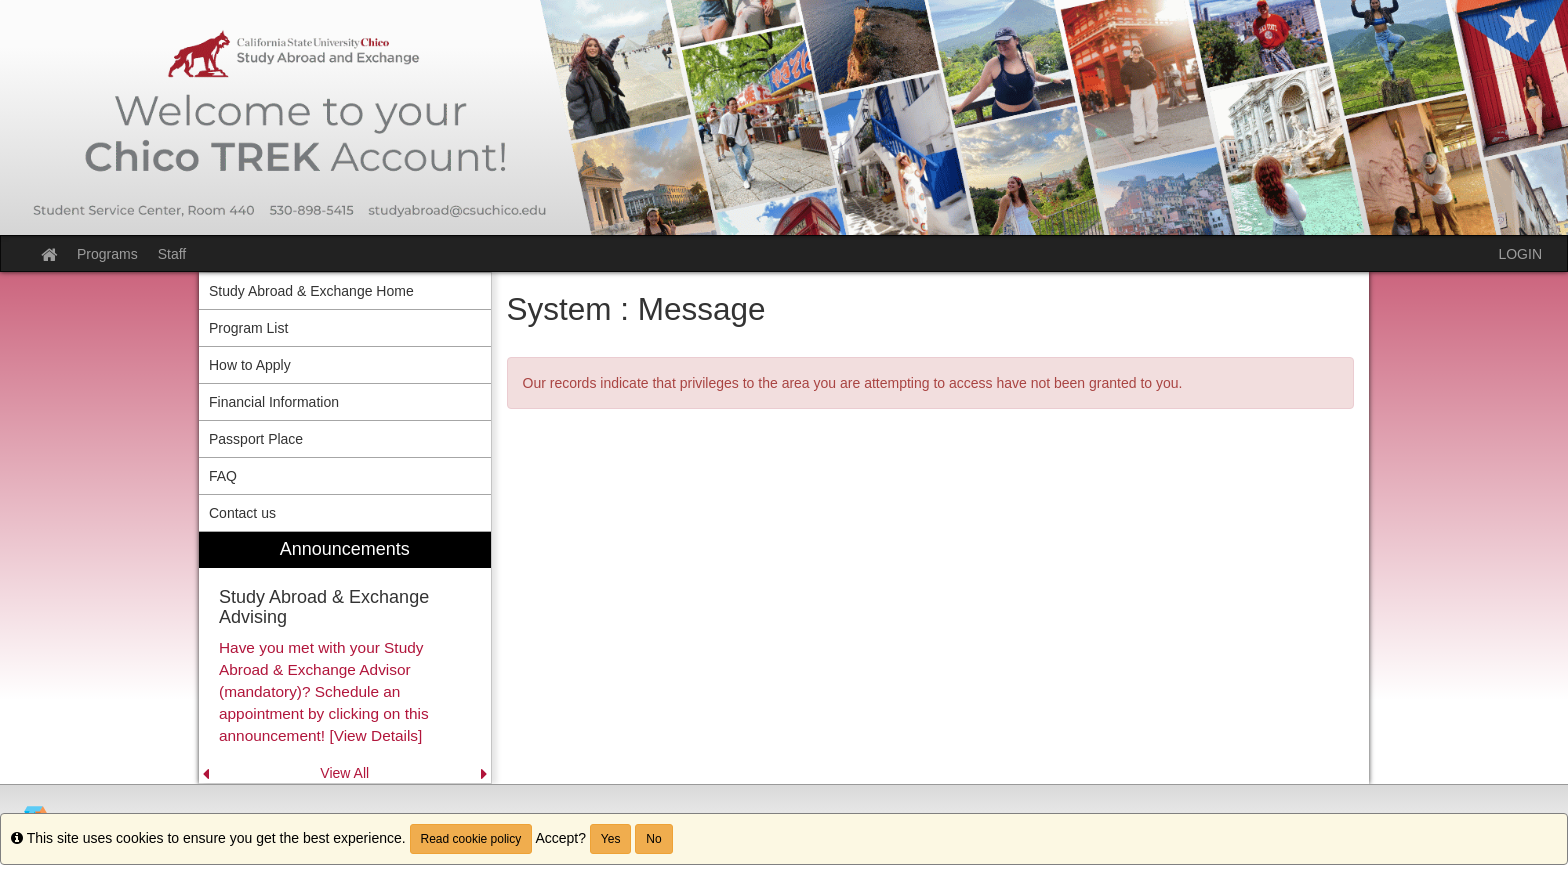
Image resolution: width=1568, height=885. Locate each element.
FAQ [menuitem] (223, 476)
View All (344, 773)
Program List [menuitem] (248, 328)
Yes (611, 839)
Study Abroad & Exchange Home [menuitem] (311, 291)
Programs (107, 254)
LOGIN (1520, 254)
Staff (172, 254)
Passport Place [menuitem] (256, 439)
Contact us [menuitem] (242, 513)
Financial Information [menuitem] (274, 402)
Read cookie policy (471, 839)
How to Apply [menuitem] (250, 365)
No (653, 839)
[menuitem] (345, 657)
